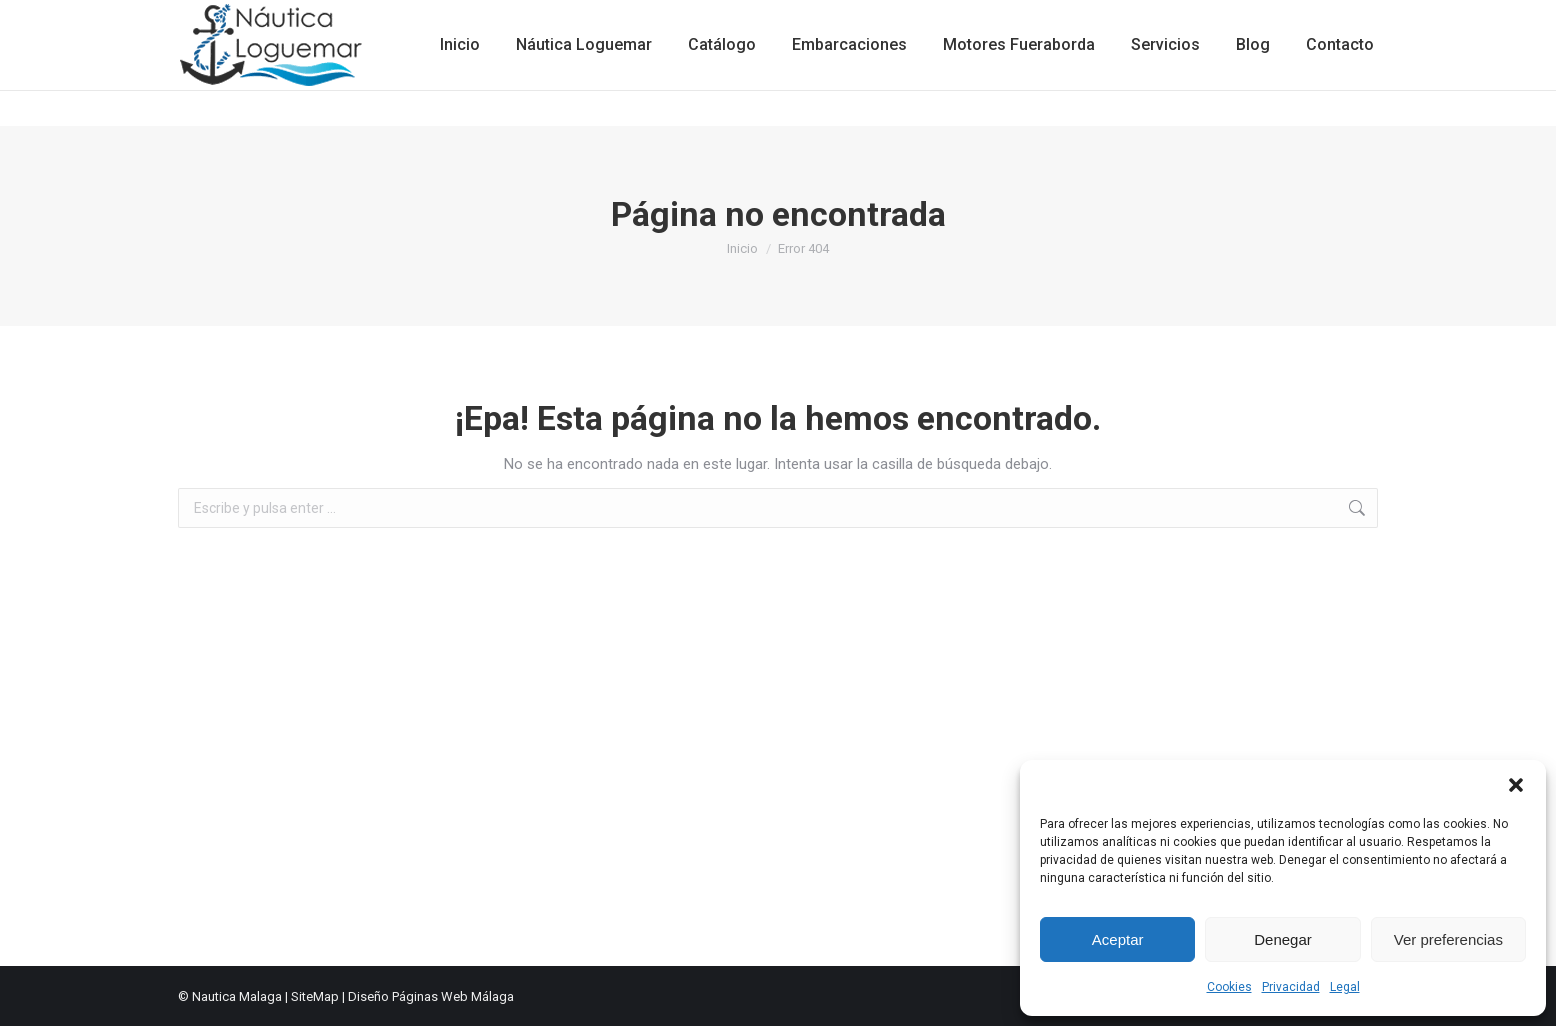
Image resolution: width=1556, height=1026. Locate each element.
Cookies (1229, 987)
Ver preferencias (1448, 939)
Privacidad (1291, 987)
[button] (1516, 785)
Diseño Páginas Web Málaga (431, 996)
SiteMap (315, 996)
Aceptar (1118, 939)
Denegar (1283, 939)
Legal (1345, 987)
